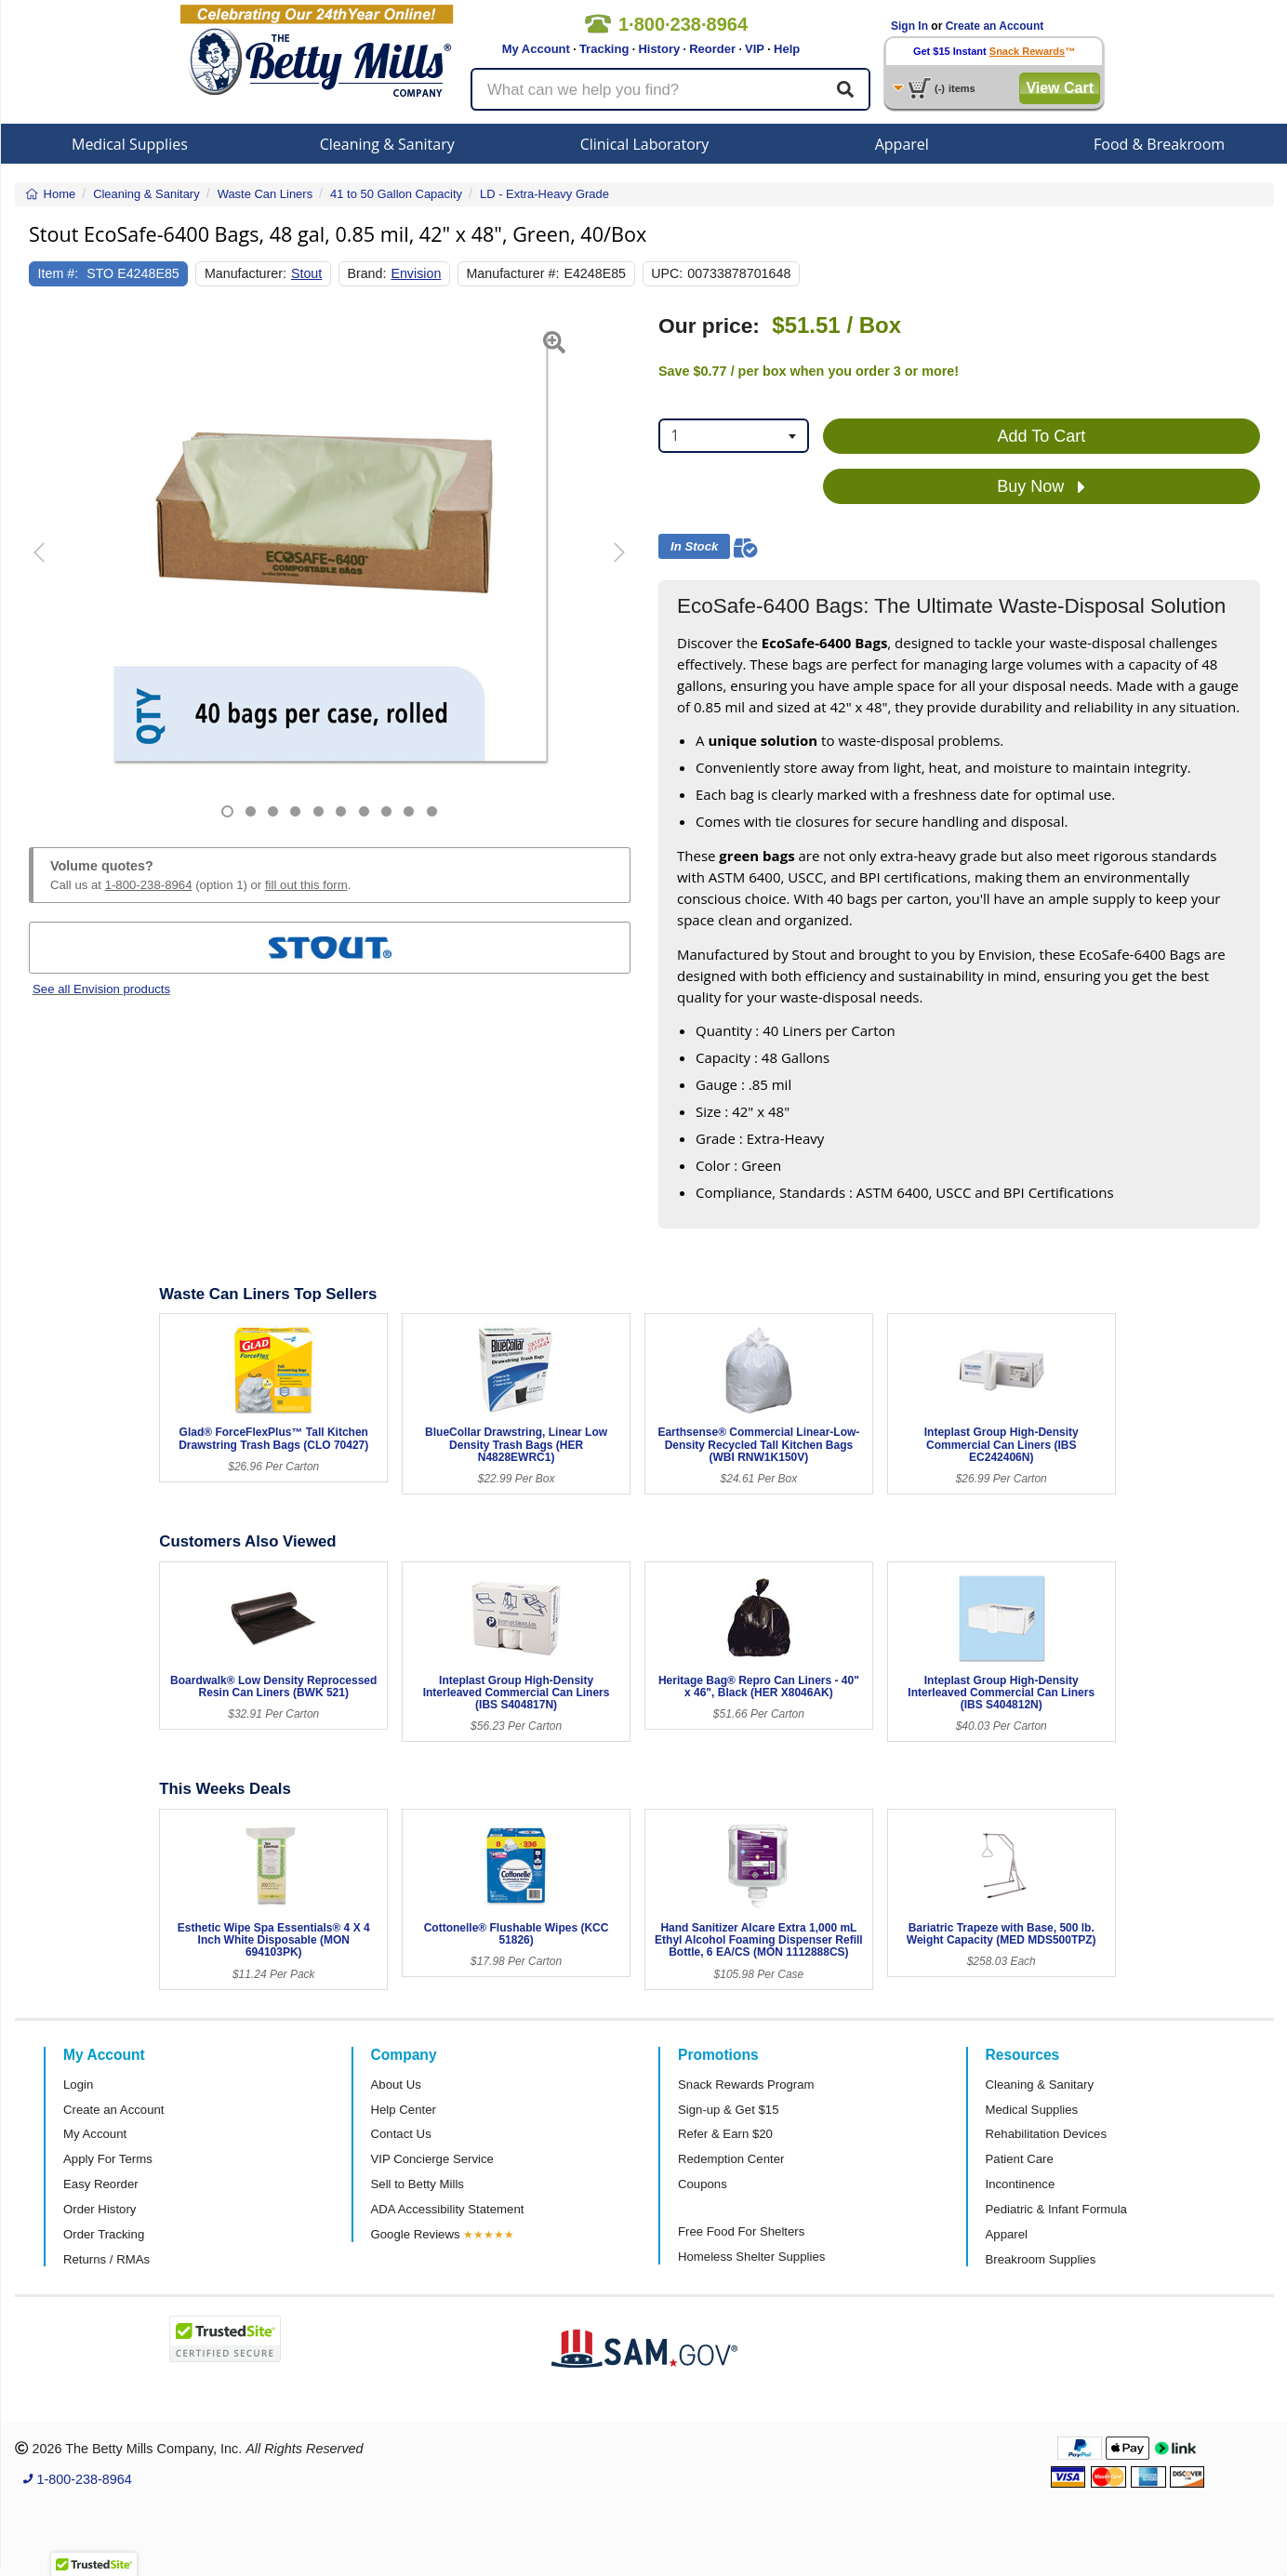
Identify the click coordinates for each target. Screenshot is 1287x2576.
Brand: (366, 273)
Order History (99, 2209)
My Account (536, 49)
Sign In (909, 26)
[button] (50, 565)
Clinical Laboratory (645, 144)
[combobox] (733, 435)
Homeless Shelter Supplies (751, 2257)
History (659, 49)
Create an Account (995, 26)
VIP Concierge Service (432, 2159)
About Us (396, 2084)
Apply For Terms (108, 2159)
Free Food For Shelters (741, 2231)
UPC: (667, 273)
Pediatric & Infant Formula (1056, 2209)
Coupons (702, 2184)
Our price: (709, 326)
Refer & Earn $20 (725, 2134)
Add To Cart (1042, 436)
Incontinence (1020, 2184)
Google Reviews (415, 2234)
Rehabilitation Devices (1046, 2134)
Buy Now (1041, 487)
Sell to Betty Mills (417, 2184)
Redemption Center (731, 2159)
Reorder (712, 49)
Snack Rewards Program (746, 2084)
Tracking (604, 49)
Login (78, 2084)
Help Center (403, 2110)
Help (787, 49)
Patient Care (1020, 2159)
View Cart (1060, 88)
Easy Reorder (101, 2184)
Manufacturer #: (512, 273)
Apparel (902, 144)
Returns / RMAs (106, 2259)
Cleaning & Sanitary (387, 144)
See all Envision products (101, 989)
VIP (754, 49)
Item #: (58, 273)
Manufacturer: (245, 273)
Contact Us (401, 2134)
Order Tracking (103, 2234)
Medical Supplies (130, 144)
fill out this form (306, 885)
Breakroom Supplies (1041, 2259)
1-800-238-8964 (148, 885)
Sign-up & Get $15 (728, 2110)
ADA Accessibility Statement (447, 2209)
